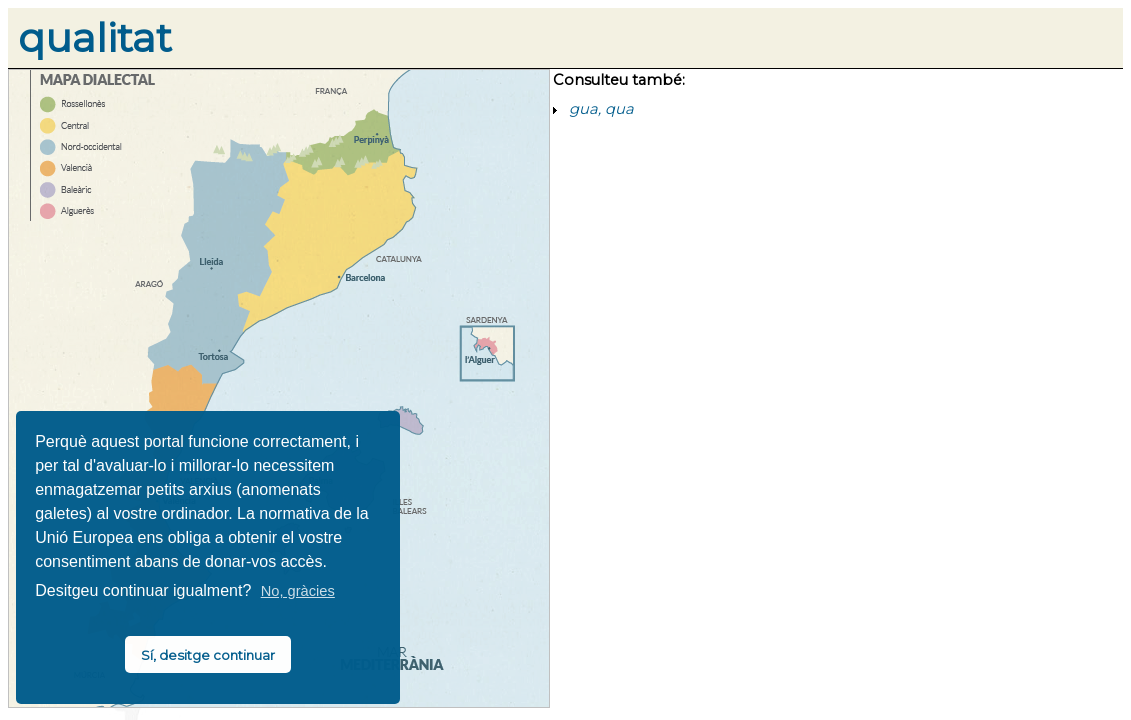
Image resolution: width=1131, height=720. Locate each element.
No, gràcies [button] (298, 591)
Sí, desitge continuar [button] (208, 655)
